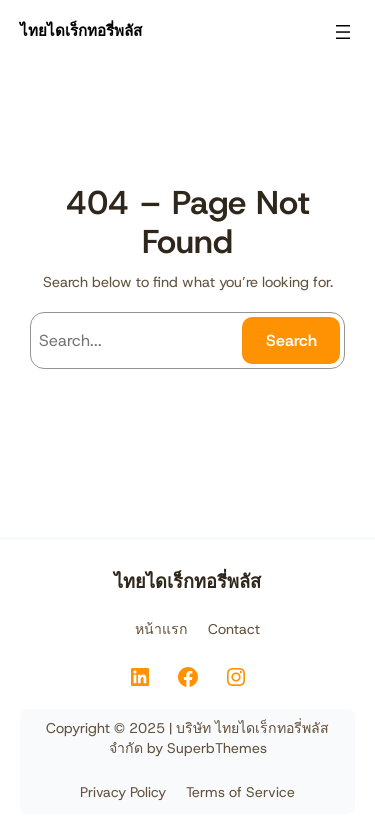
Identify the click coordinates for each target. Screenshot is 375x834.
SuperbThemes (217, 748)
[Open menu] (343, 32)
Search (291, 340)
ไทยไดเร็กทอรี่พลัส (81, 31)
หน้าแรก (161, 629)
